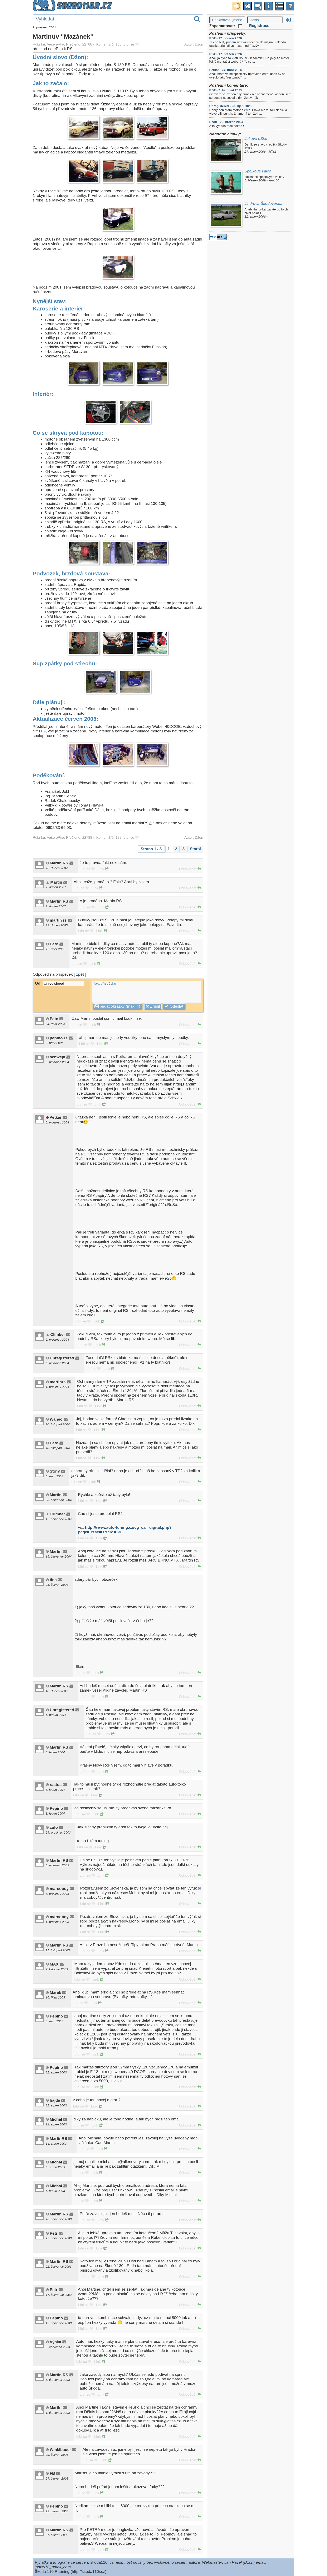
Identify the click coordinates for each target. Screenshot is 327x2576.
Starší (195, 849)
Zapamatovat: (225, 26)
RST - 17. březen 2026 (225, 38)
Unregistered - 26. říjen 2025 (230, 106)
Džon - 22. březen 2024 (226, 122)
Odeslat (174, 1006)
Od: (59, 983)
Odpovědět (190, 869)
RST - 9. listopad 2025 (225, 90)
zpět (80, 974)
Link (103, 869)
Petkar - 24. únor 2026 (225, 70)
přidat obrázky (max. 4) (117, 1006)
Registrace (259, 25)
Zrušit (153, 1006)
